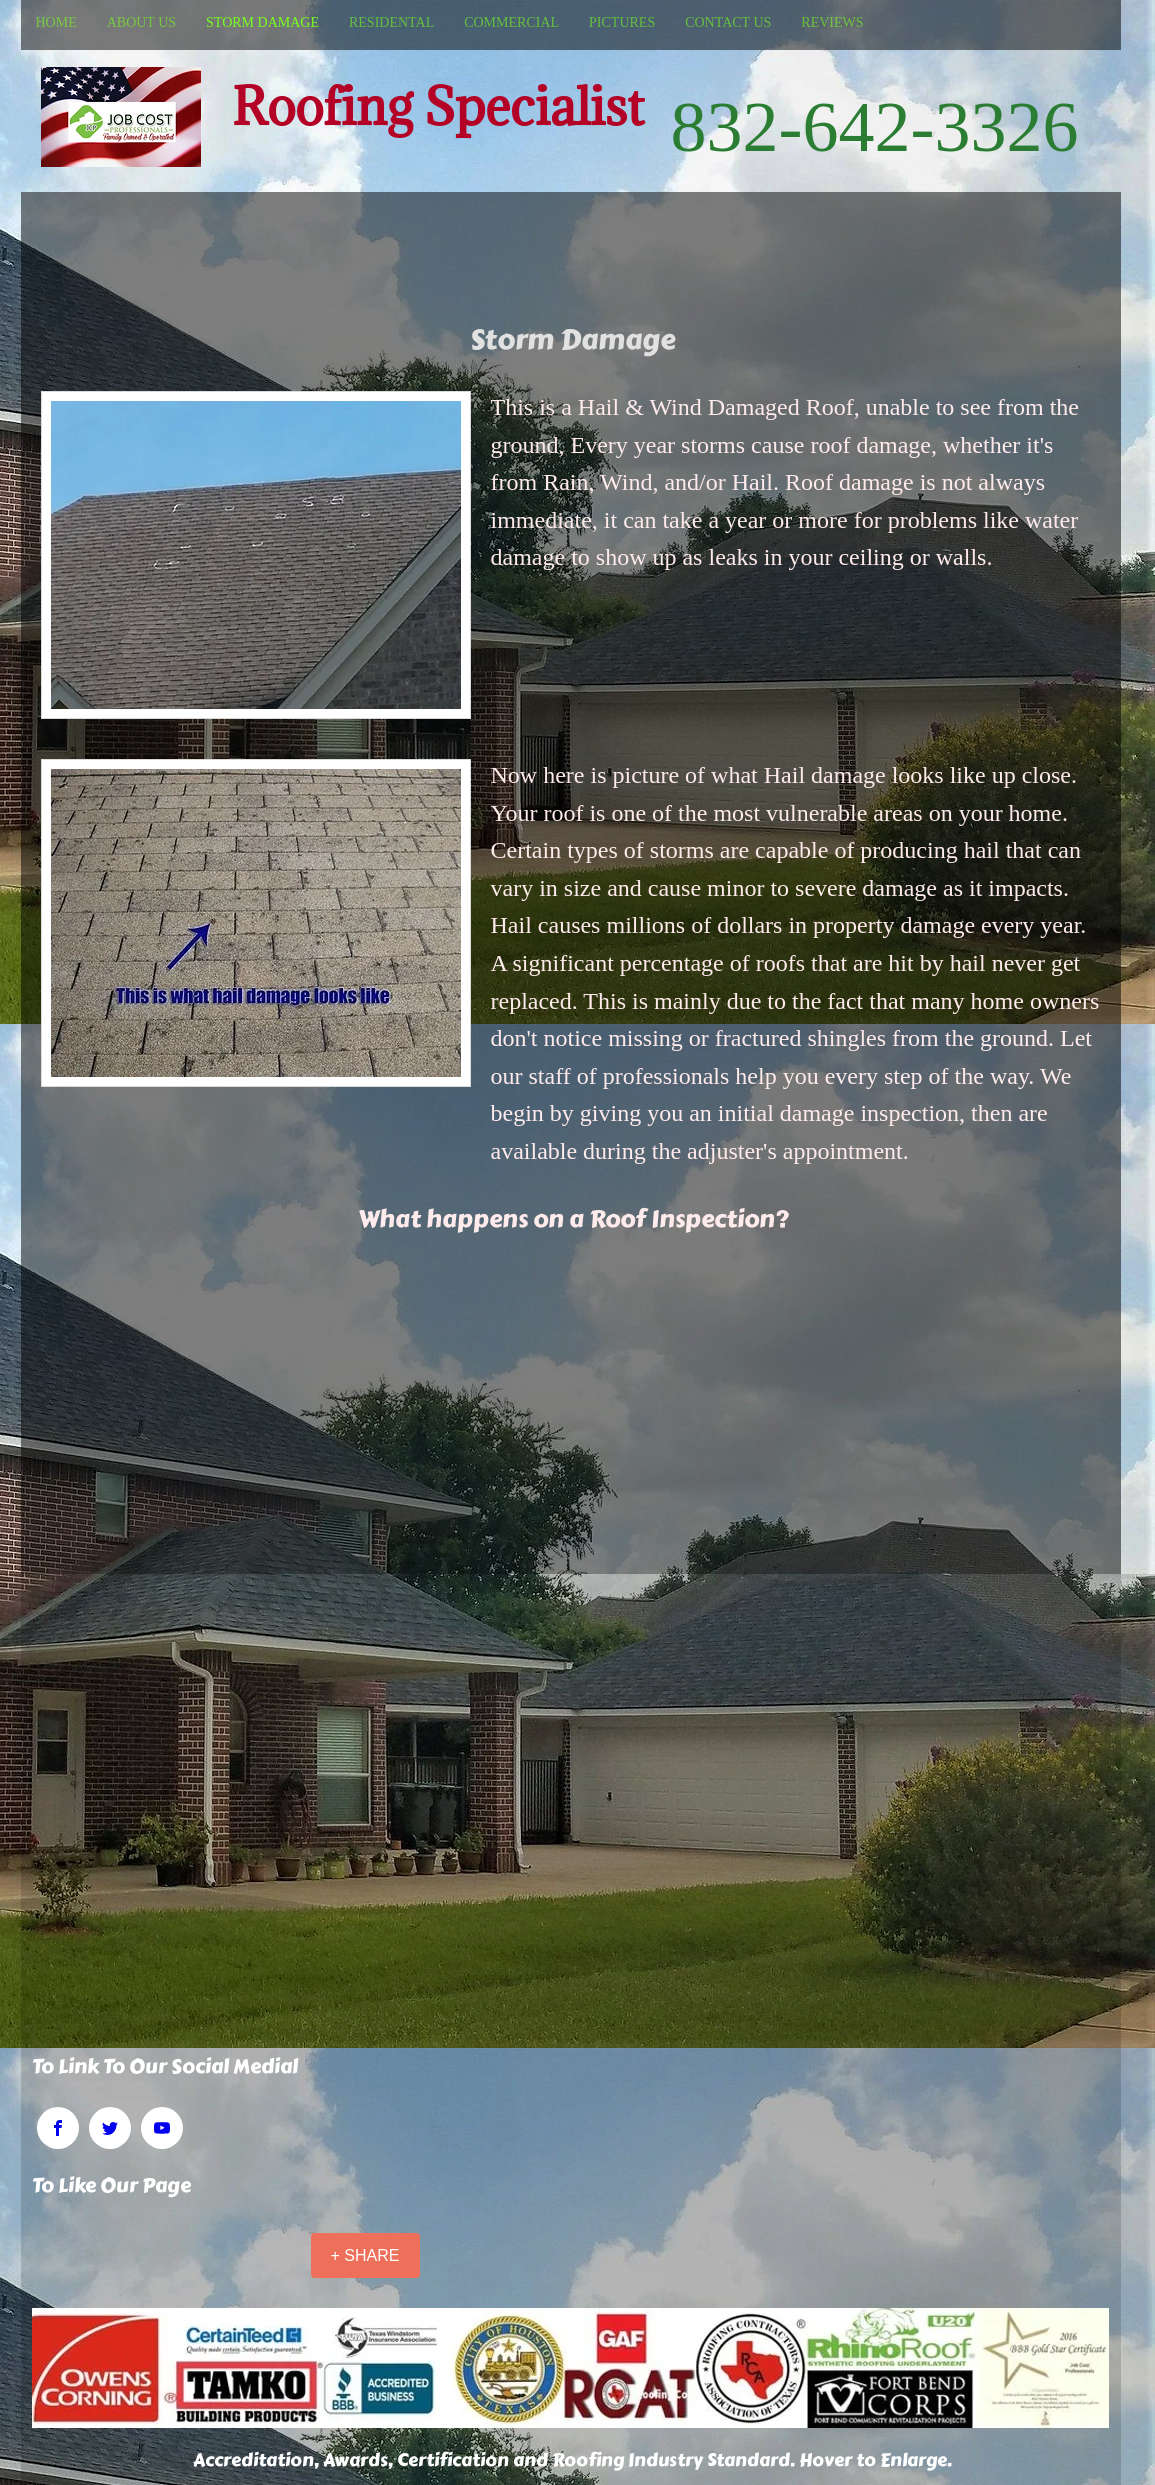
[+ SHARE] (365, 2255)
